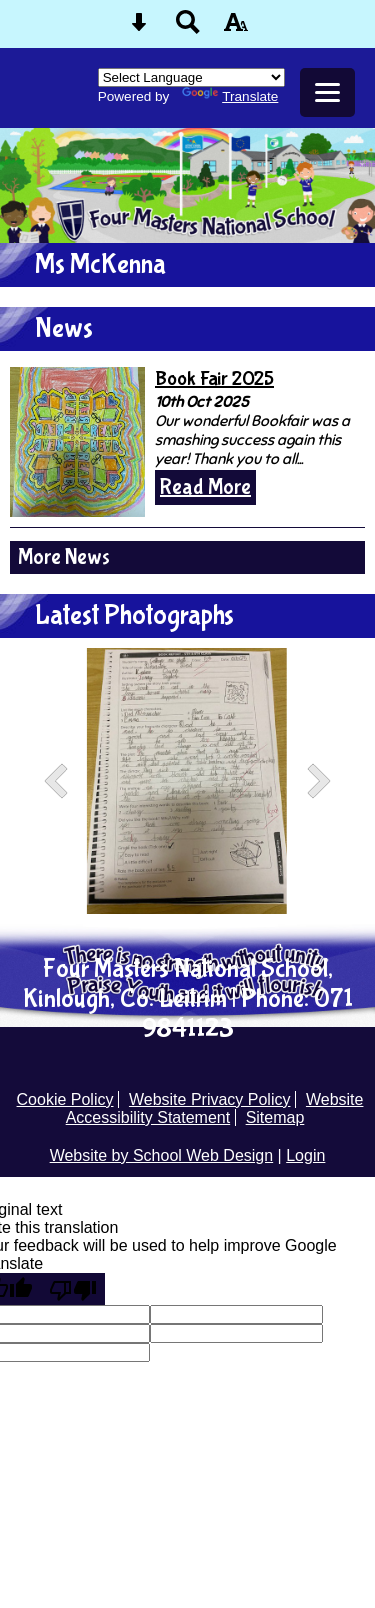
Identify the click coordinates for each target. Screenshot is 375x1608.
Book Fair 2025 (214, 378)
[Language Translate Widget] (191, 77)
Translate (230, 96)
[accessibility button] (236, 28)
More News (64, 557)
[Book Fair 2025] (77, 442)
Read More (205, 487)
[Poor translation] (73, 1289)
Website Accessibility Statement (215, 1108)
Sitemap (275, 1117)
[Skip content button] (139, 28)
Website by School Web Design (162, 1155)
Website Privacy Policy (210, 1099)
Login (305, 1155)
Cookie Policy (65, 1099)
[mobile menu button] (327, 92)
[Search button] (188, 28)
